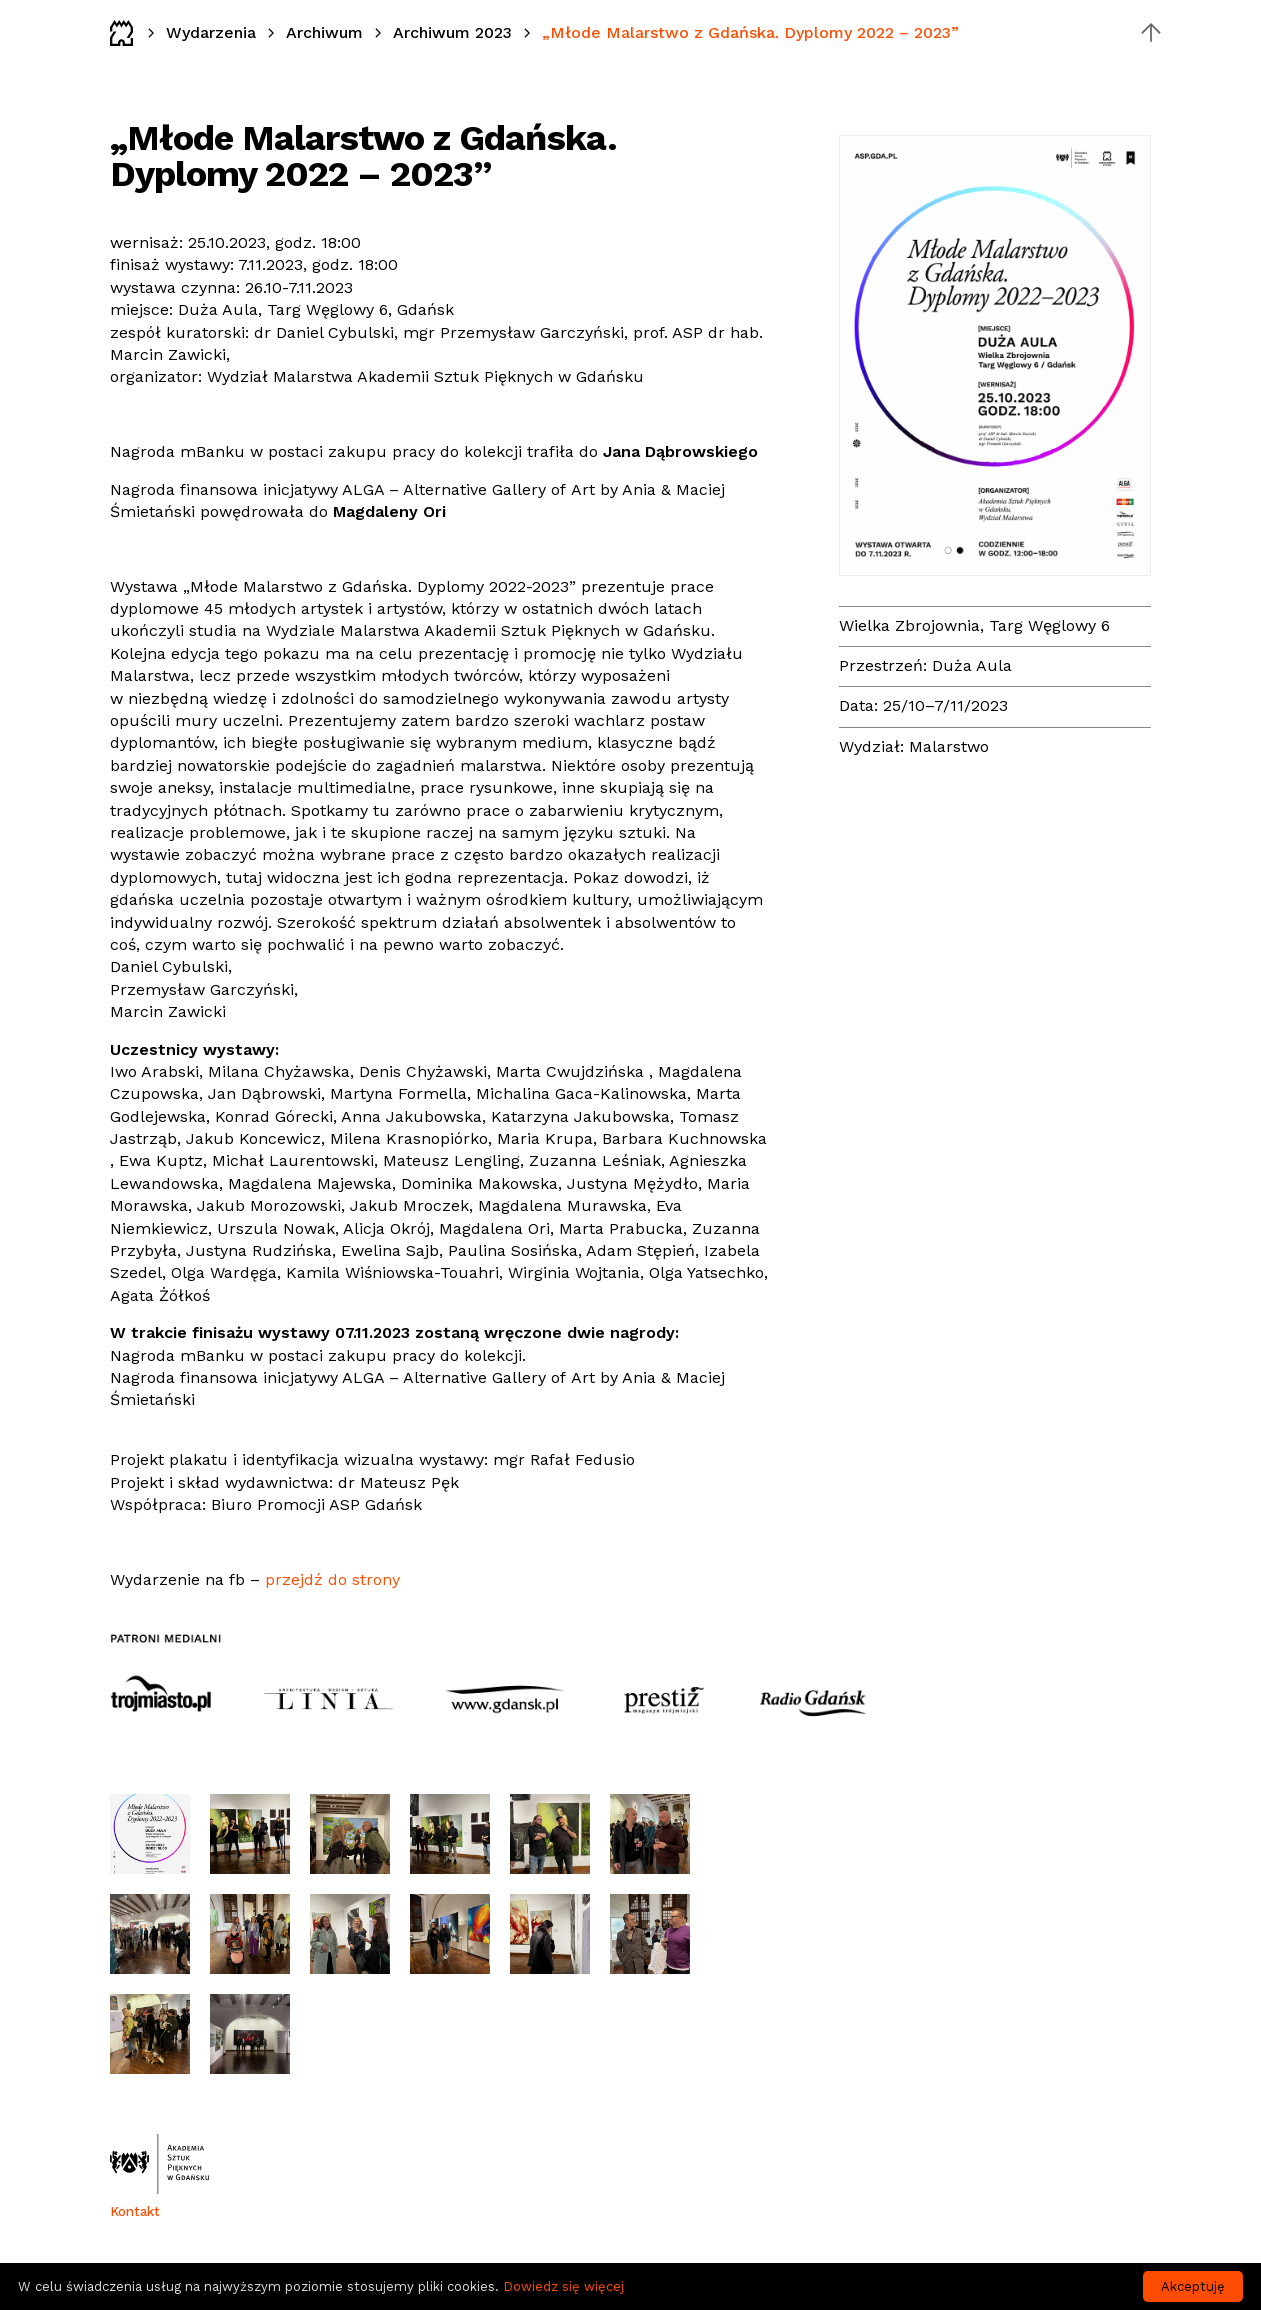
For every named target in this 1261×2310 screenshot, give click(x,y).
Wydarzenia (211, 32)
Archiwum (324, 32)
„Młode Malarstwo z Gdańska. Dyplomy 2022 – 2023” (750, 32)
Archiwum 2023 (452, 32)
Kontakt (135, 2211)
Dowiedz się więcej (563, 2286)
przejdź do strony (332, 1579)
